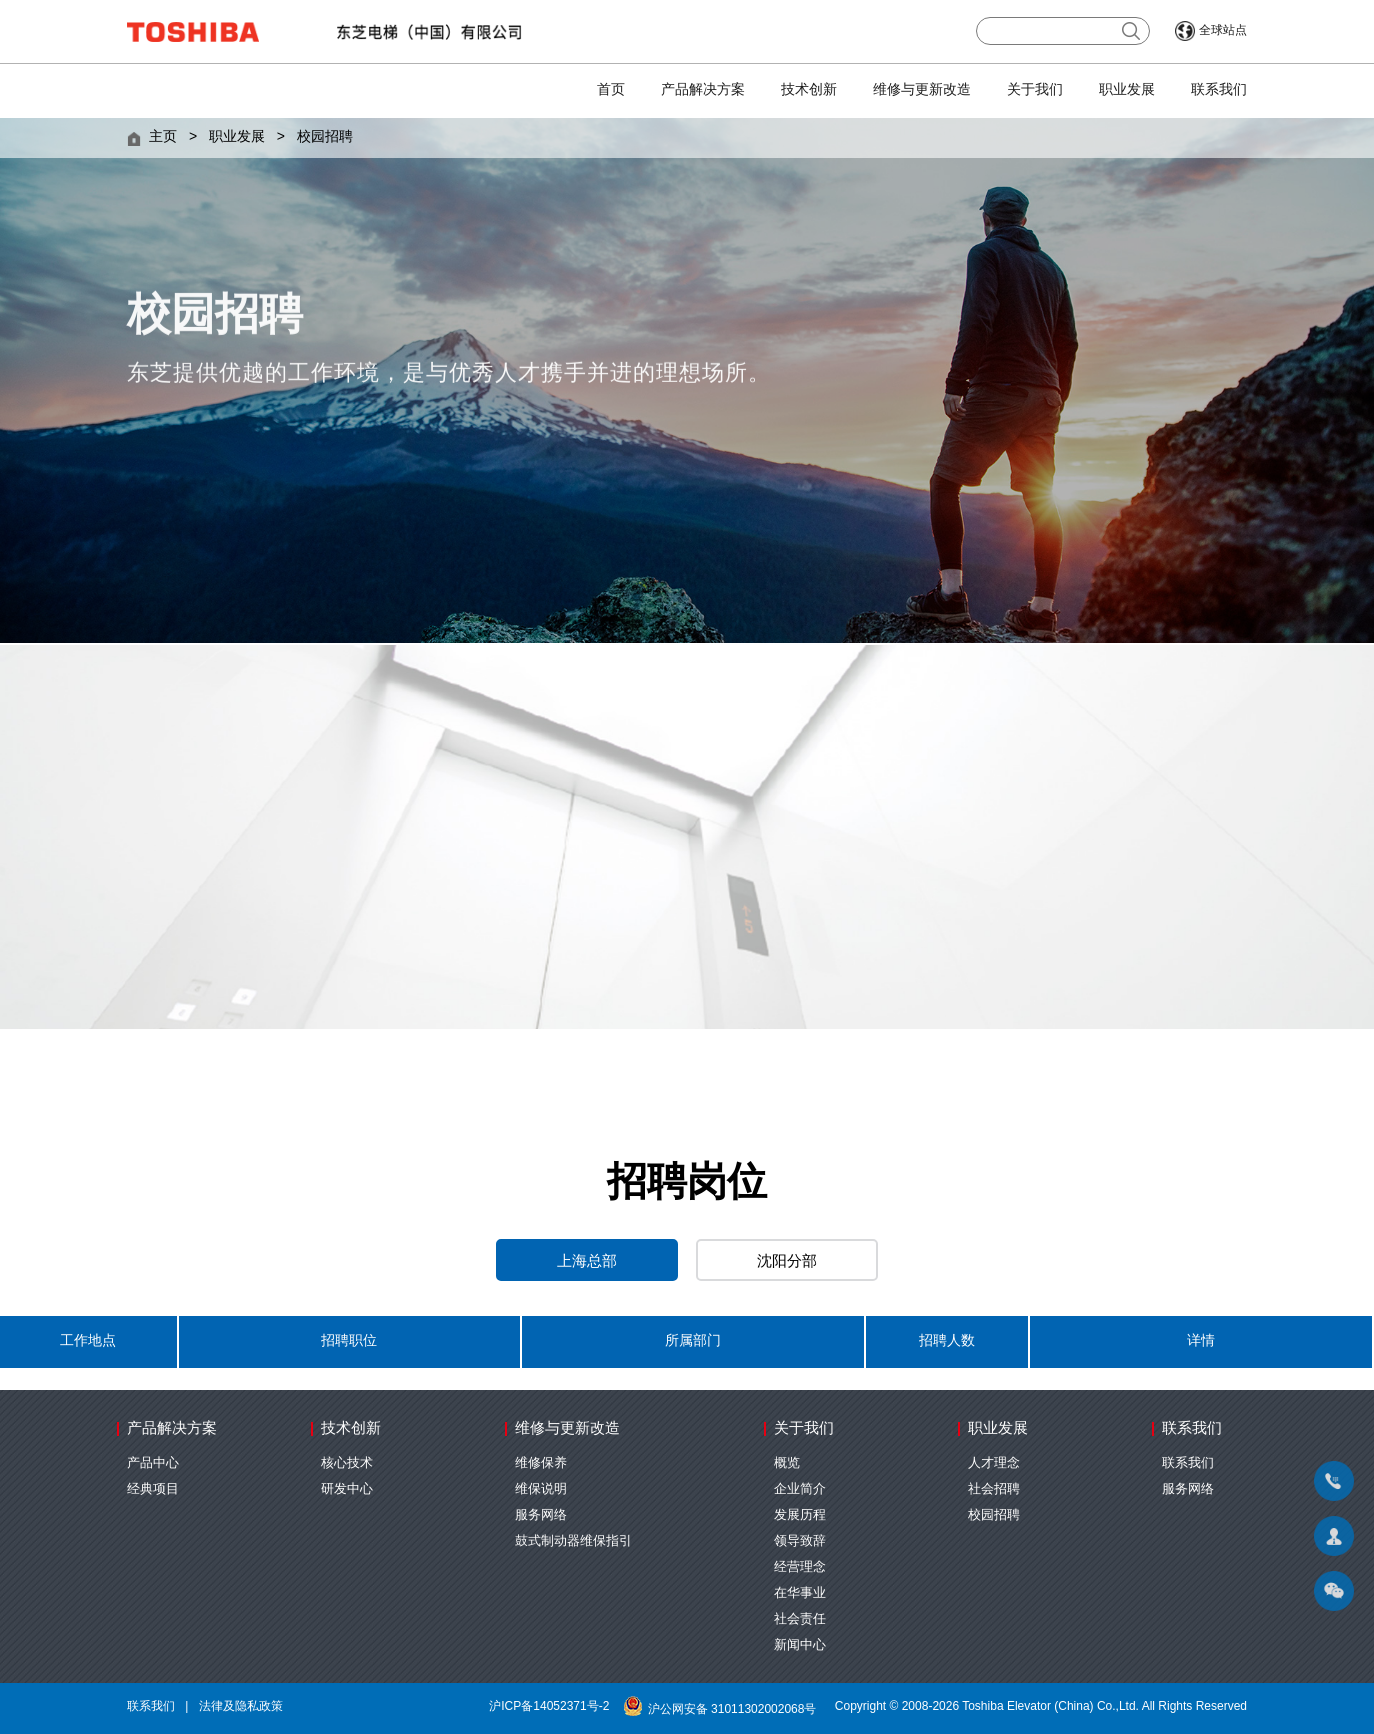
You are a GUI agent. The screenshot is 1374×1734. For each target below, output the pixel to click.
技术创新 (809, 90)
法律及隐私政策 (241, 1706)
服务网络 (541, 1515)
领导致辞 (800, 1541)
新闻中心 (800, 1645)
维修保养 (541, 1463)
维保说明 (541, 1489)
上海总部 (587, 1262)
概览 (787, 1463)
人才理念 (994, 1463)
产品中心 (153, 1463)
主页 (163, 137)
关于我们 (1035, 90)
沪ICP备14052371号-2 (549, 1706)
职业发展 (1127, 90)
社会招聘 (994, 1489)
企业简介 (800, 1489)
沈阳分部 (787, 1262)
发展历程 (800, 1515)
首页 (611, 90)
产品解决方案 (703, 90)
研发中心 (347, 1489)
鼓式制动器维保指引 (573, 1541)
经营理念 (800, 1567)
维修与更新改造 (922, 90)
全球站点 (1223, 30)
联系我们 (1219, 90)
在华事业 (800, 1593)
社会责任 (800, 1619)
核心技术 (347, 1463)
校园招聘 (325, 137)
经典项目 (153, 1489)
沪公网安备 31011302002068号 (722, 1709)
